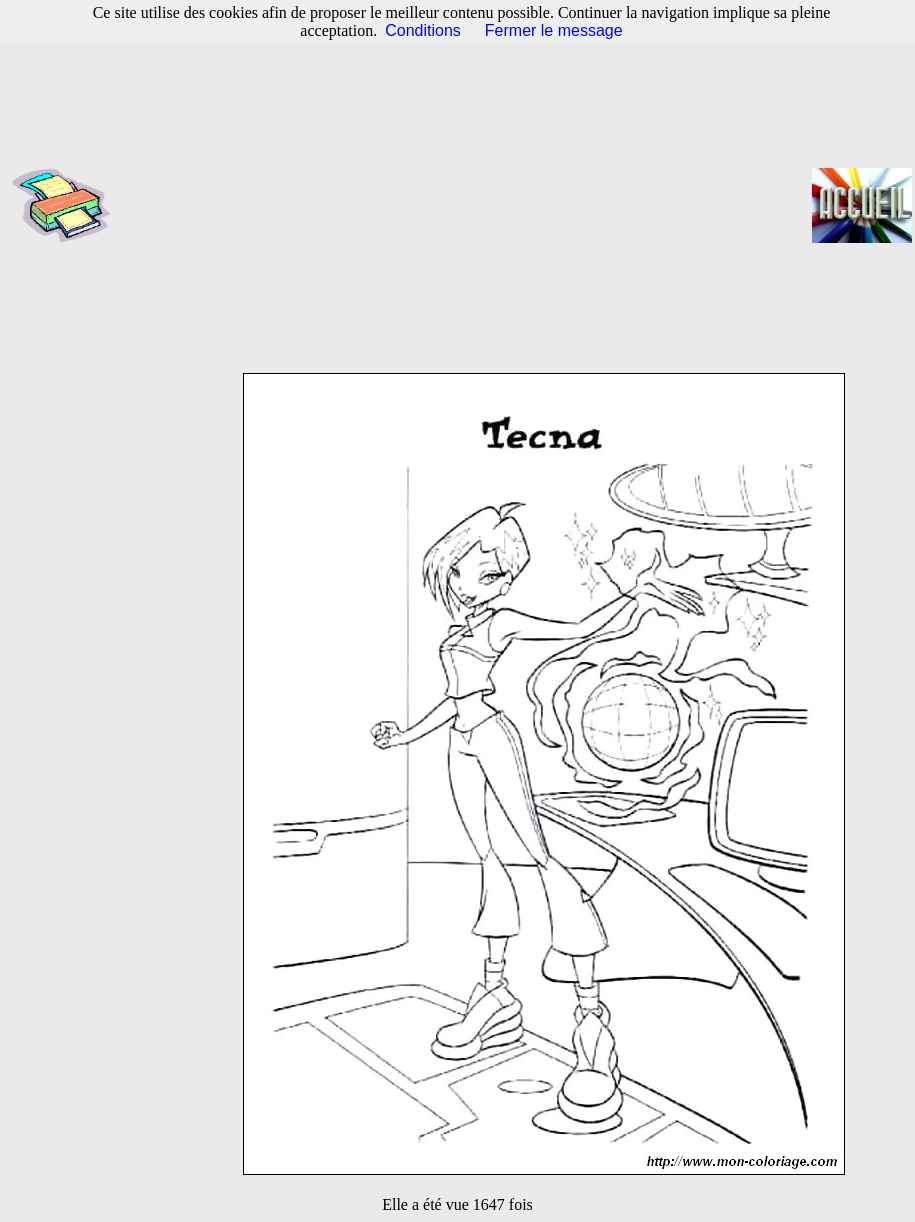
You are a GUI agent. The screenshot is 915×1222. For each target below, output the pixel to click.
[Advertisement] (467, 205)
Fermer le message (554, 30)
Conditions (423, 30)
